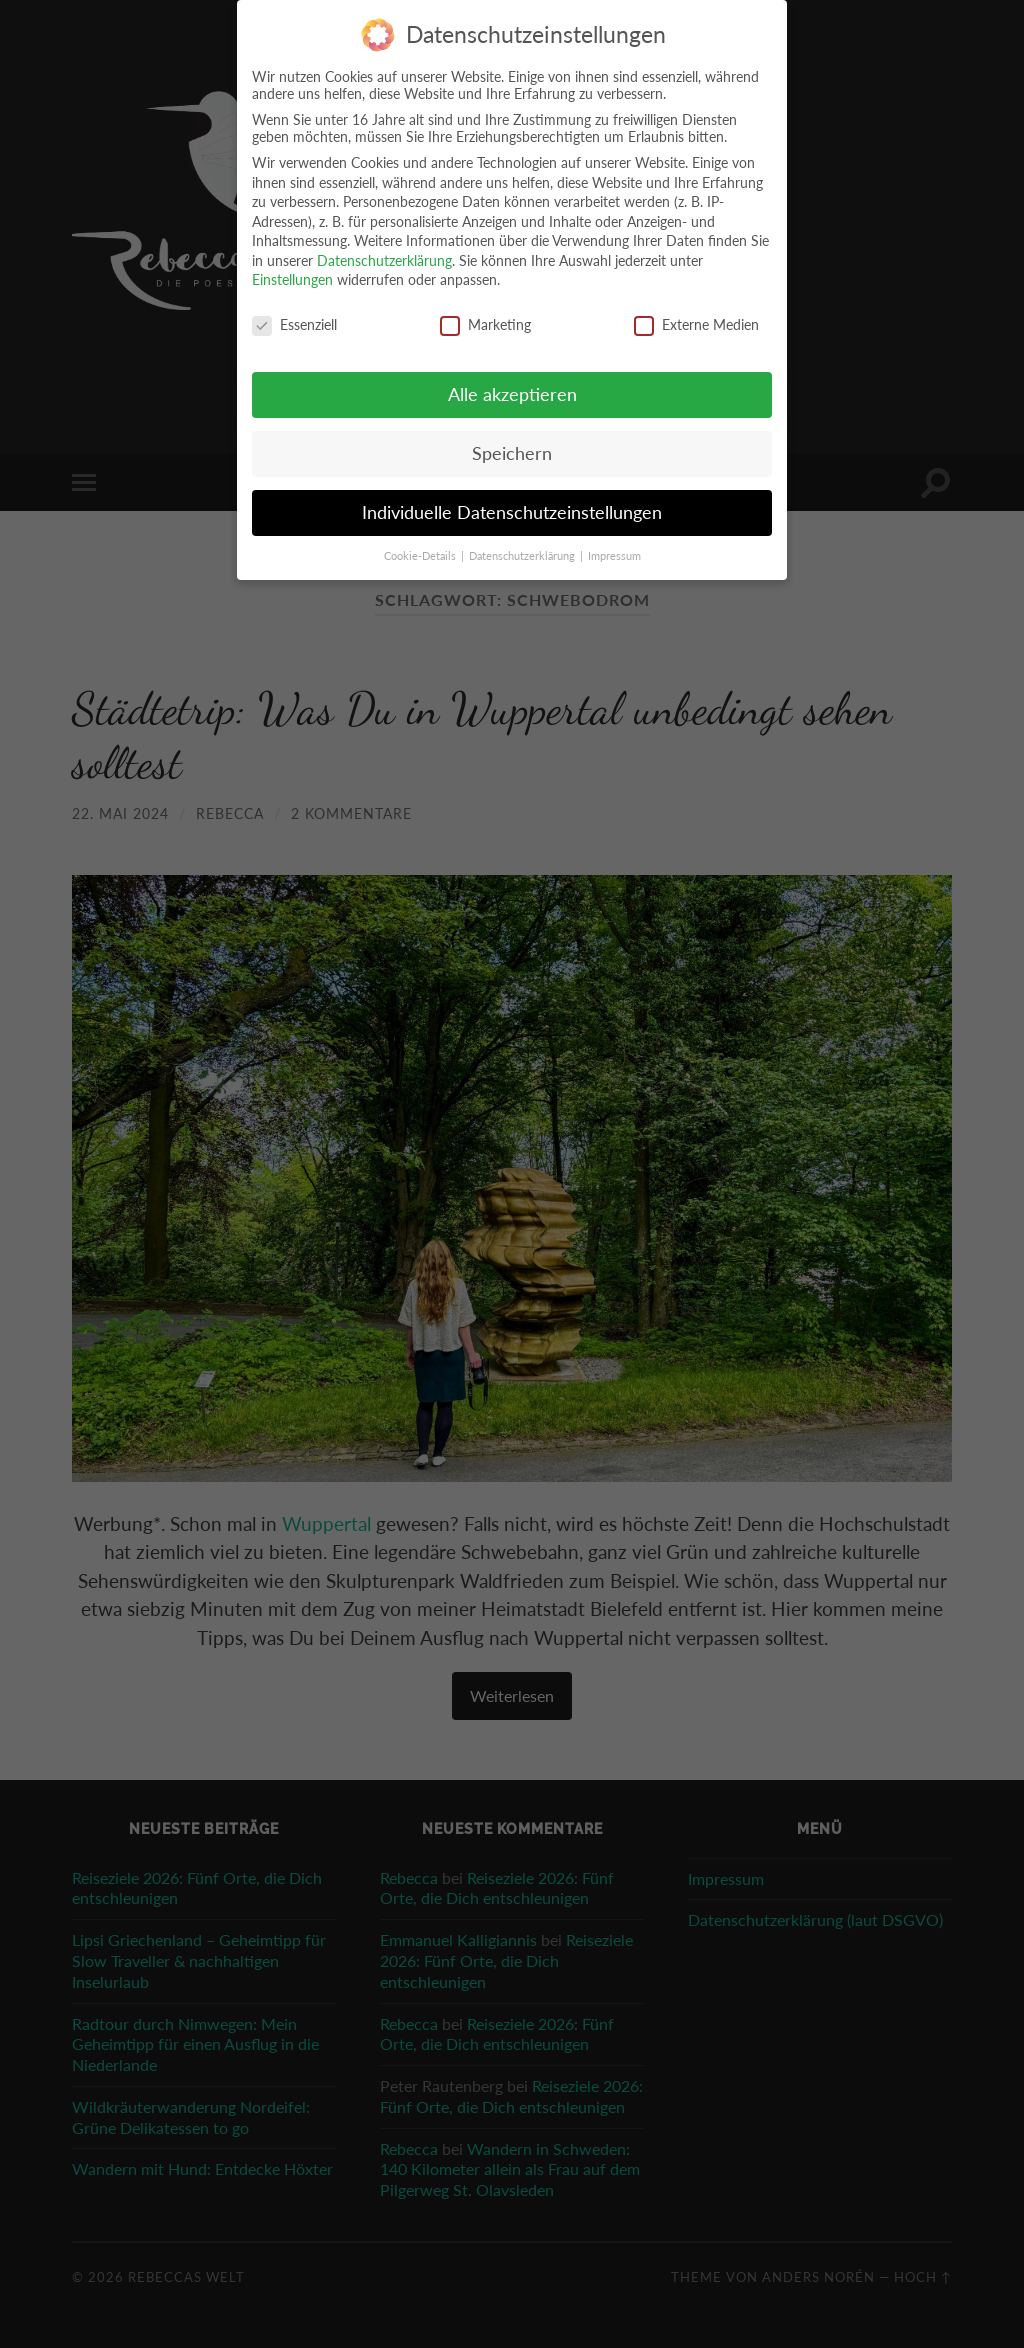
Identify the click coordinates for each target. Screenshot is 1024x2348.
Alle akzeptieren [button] (512, 391)
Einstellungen (292, 276)
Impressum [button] (614, 552)
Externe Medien (696, 321)
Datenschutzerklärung (384, 257)
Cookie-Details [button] (421, 552)
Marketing (485, 321)
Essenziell (294, 321)
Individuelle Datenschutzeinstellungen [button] (512, 509)
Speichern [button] (512, 450)
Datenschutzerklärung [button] (523, 552)
